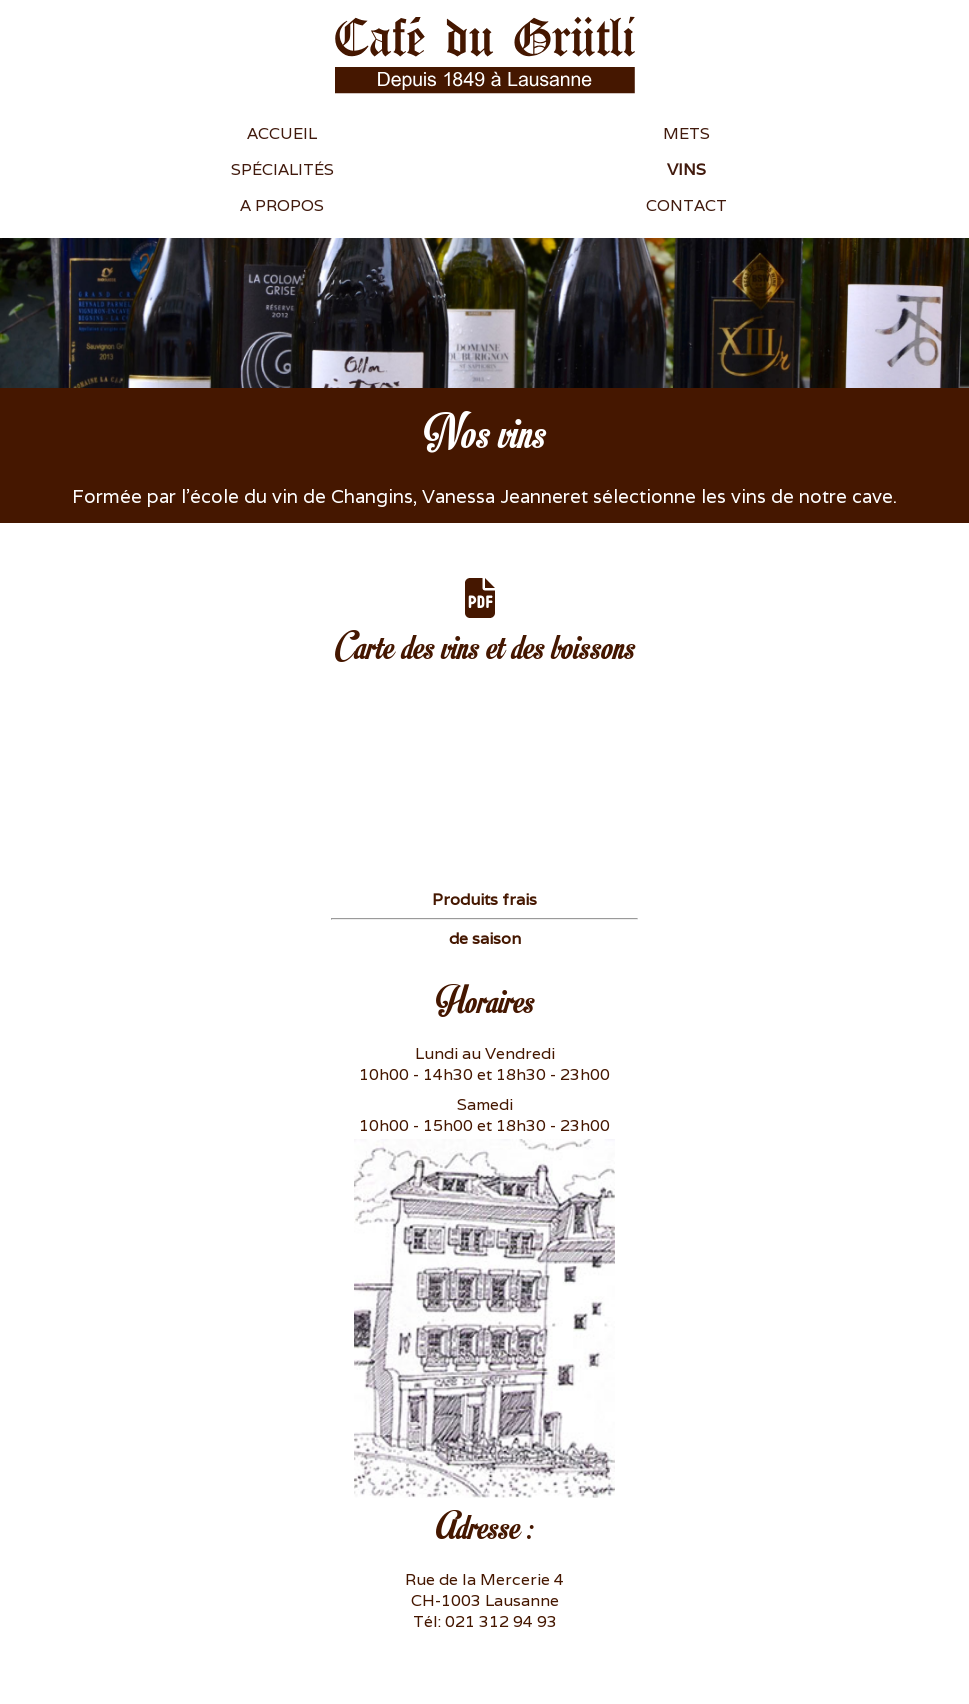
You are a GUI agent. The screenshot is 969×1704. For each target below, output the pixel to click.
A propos (282, 205)
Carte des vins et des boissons (485, 623)
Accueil (282, 133)
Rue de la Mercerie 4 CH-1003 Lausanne (484, 1590)
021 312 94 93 (501, 1621)
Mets (686, 133)
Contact (686, 205)
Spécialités (282, 169)
